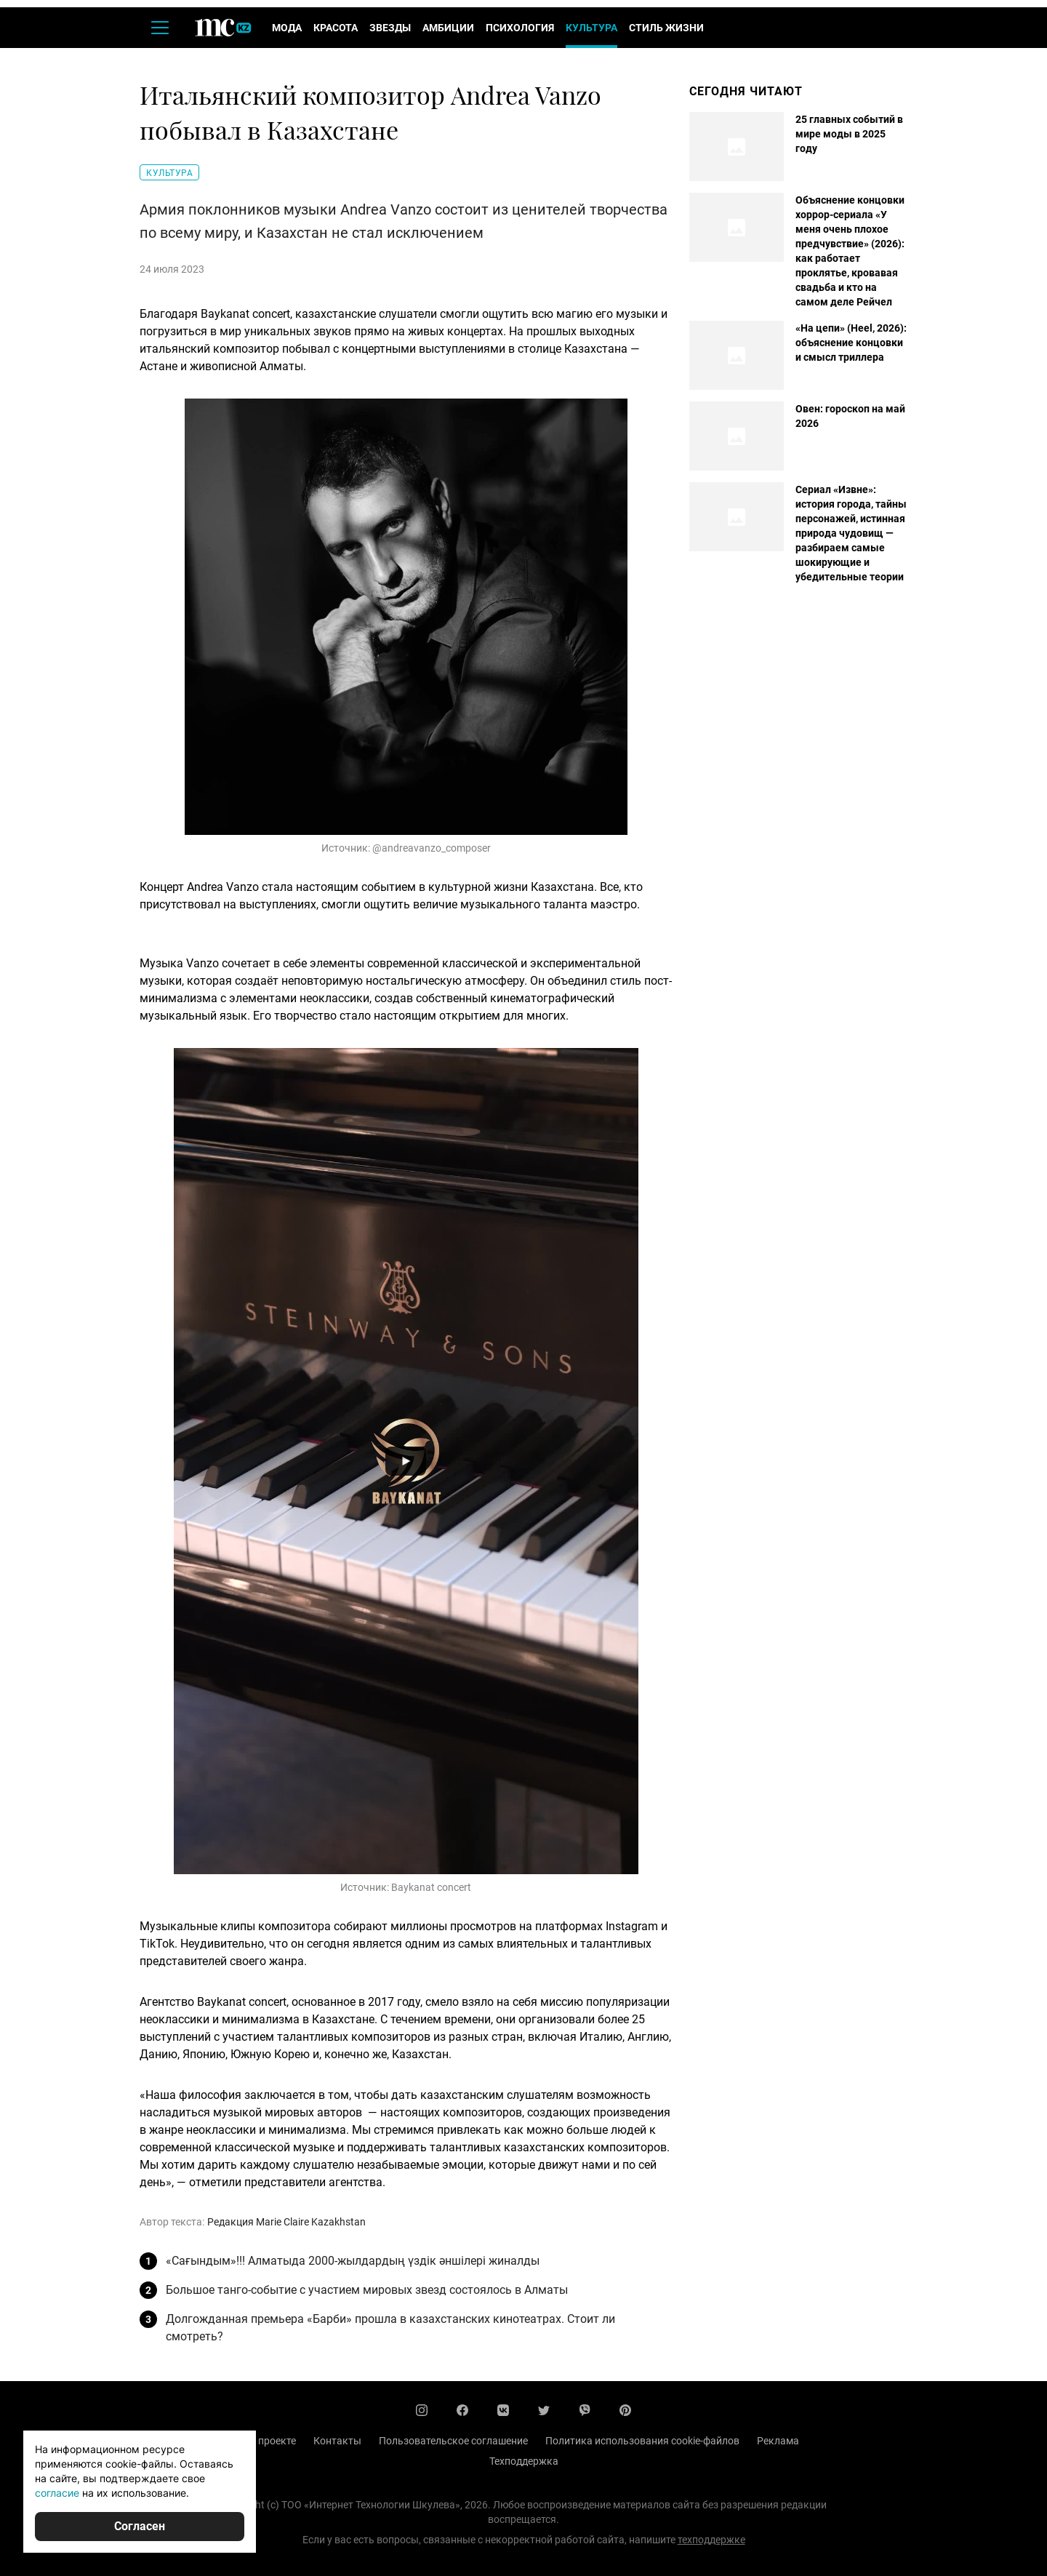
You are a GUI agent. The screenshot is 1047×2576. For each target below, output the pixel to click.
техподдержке (711, 2539)
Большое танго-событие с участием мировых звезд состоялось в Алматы (367, 2290)
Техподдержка (523, 2461)
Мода (287, 27)
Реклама (778, 2441)
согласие (57, 2493)
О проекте (272, 2441)
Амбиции (448, 27)
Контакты (337, 2441)
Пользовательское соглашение (453, 2441)
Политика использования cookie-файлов (642, 2441)
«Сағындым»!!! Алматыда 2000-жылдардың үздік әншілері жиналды (352, 2261)
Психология (520, 27)
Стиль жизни (666, 27)
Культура (591, 27)
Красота (335, 27)
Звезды (390, 27)
